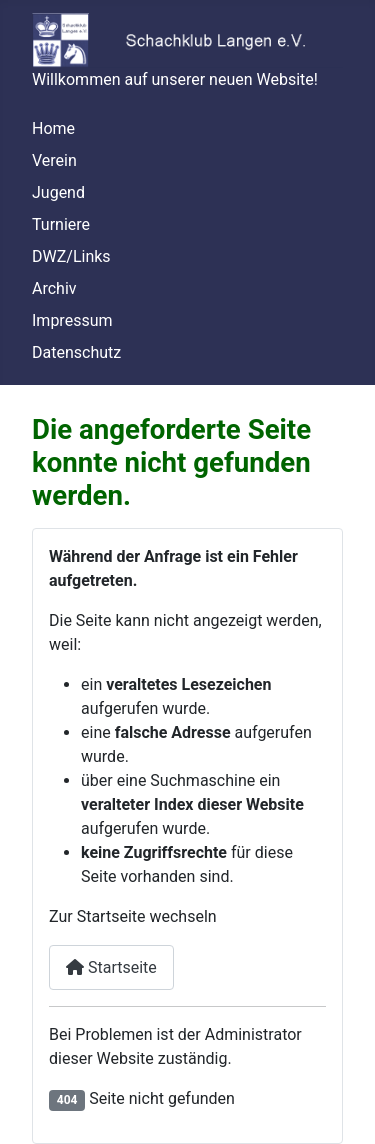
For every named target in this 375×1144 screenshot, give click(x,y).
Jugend (58, 192)
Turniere (61, 224)
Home (53, 128)
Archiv (54, 288)
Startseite (111, 967)
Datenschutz (76, 352)
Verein (54, 160)
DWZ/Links (71, 256)
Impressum (72, 320)
